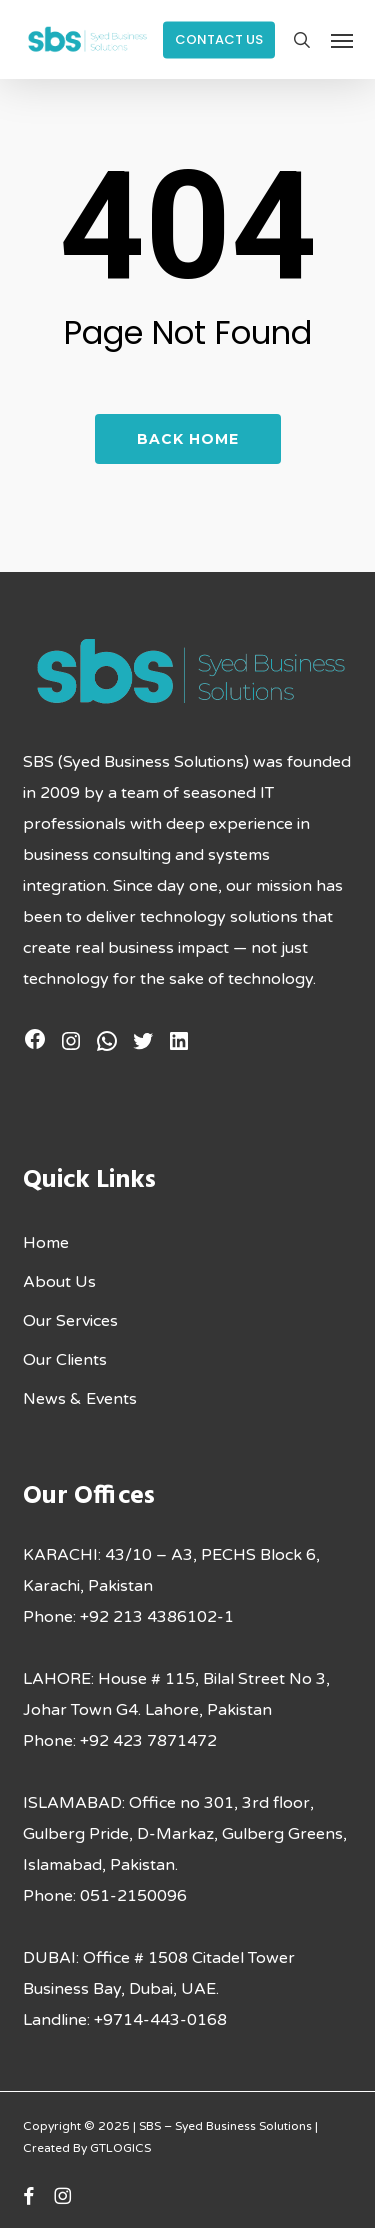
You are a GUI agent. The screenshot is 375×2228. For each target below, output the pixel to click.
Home (46, 1243)
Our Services (70, 1321)
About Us (59, 1282)
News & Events (80, 1399)
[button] (342, 40)
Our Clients (65, 1360)
